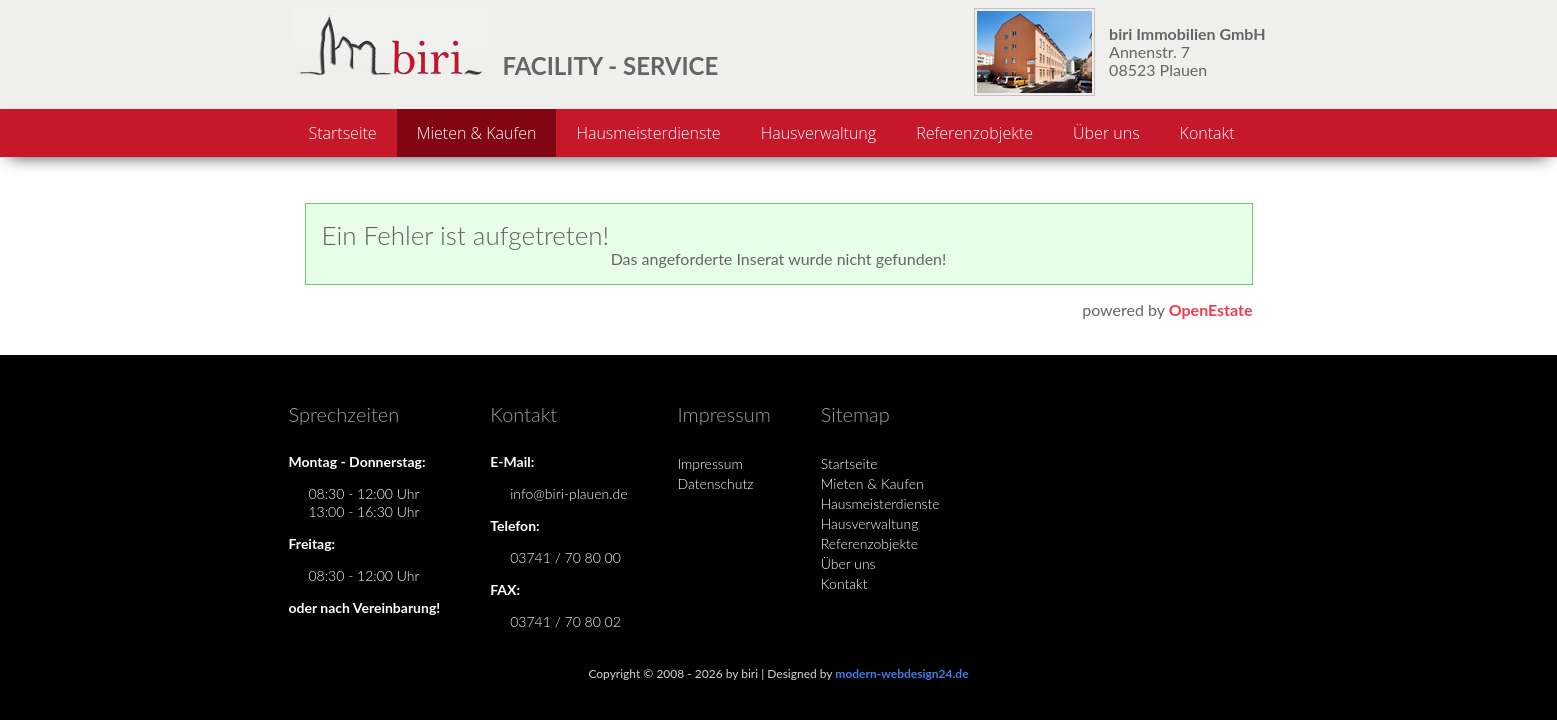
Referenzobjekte (974, 133)
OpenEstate (1211, 309)
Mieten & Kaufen (477, 133)
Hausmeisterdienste (648, 133)
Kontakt (1207, 133)
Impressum (710, 463)
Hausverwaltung (818, 133)
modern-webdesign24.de (901, 673)
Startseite (343, 133)
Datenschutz (716, 483)
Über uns (1106, 133)
